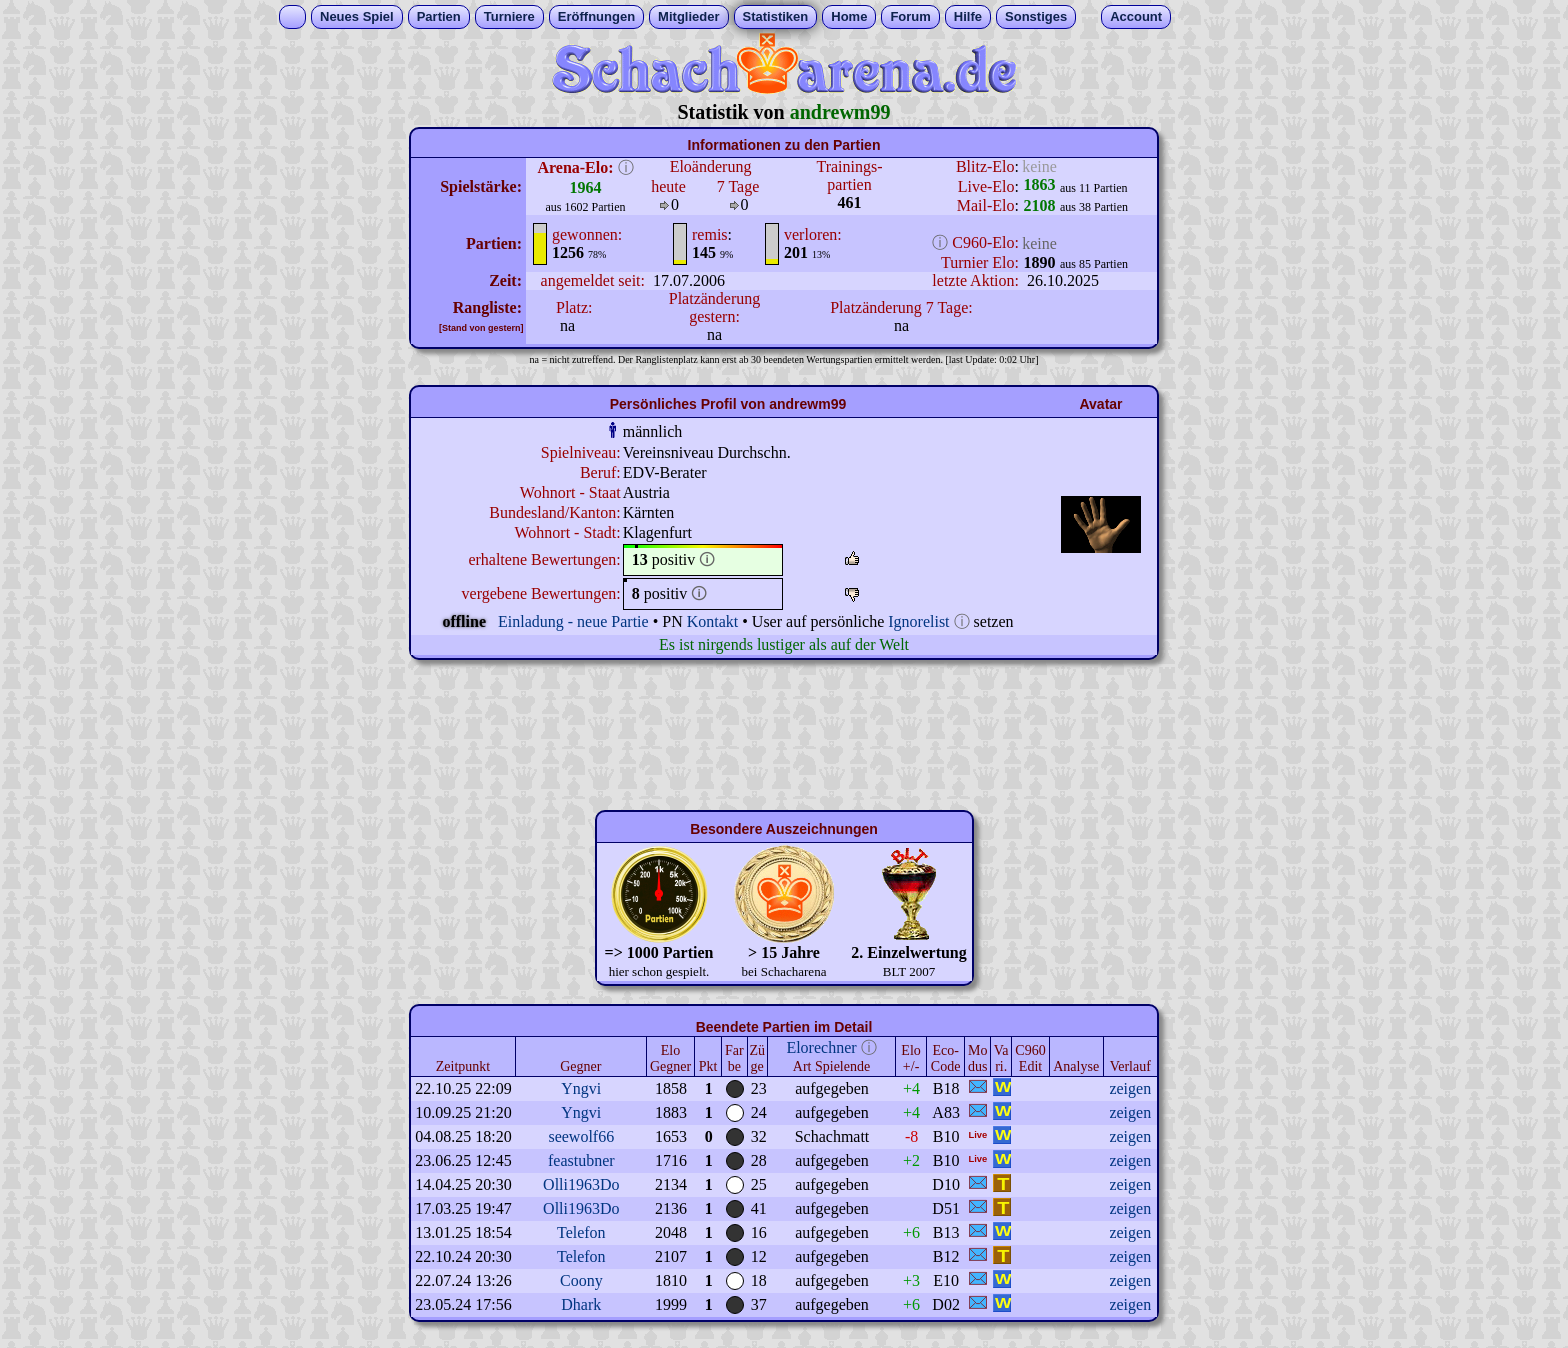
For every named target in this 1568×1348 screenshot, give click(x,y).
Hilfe (968, 16)
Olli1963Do (581, 1184)
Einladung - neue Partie (573, 621)
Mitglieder (688, 16)
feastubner (581, 1160)
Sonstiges (1036, 16)
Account (1136, 16)
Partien (439, 16)
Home (849, 16)
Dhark (581, 1304)
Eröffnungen (596, 16)
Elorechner (821, 1047)
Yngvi (581, 1088)
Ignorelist (918, 621)
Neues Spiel (357, 16)
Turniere (509, 16)
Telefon (581, 1232)
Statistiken (776, 16)
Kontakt (713, 621)
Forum (910, 16)
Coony (581, 1280)
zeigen (1130, 1088)
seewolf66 (581, 1136)
